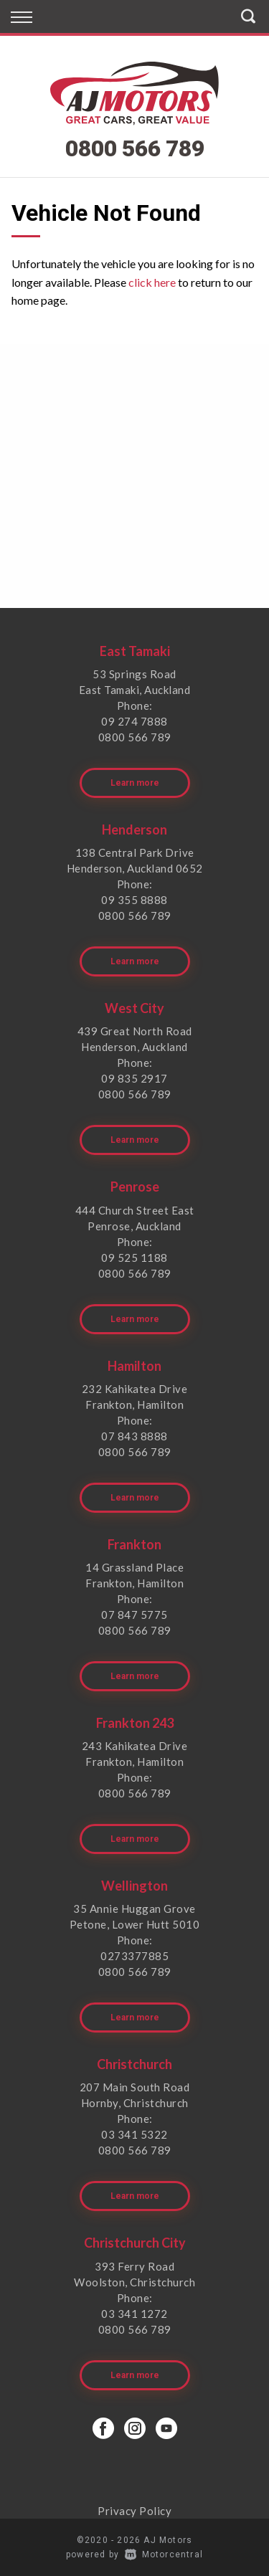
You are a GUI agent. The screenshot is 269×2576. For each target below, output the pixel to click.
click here (152, 282)
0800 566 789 (134, 148)
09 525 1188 (134, 1257)
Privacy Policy (134, 2510)
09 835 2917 (134, 1078)
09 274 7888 (134, 721)
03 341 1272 (134, 2313)
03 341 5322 (134, 2134)
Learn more (134, 783)
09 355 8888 (134, 899)
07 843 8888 (134, 1436)
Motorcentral (164, 2554)
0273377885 (134, 1955)
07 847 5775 (134, 1614)
